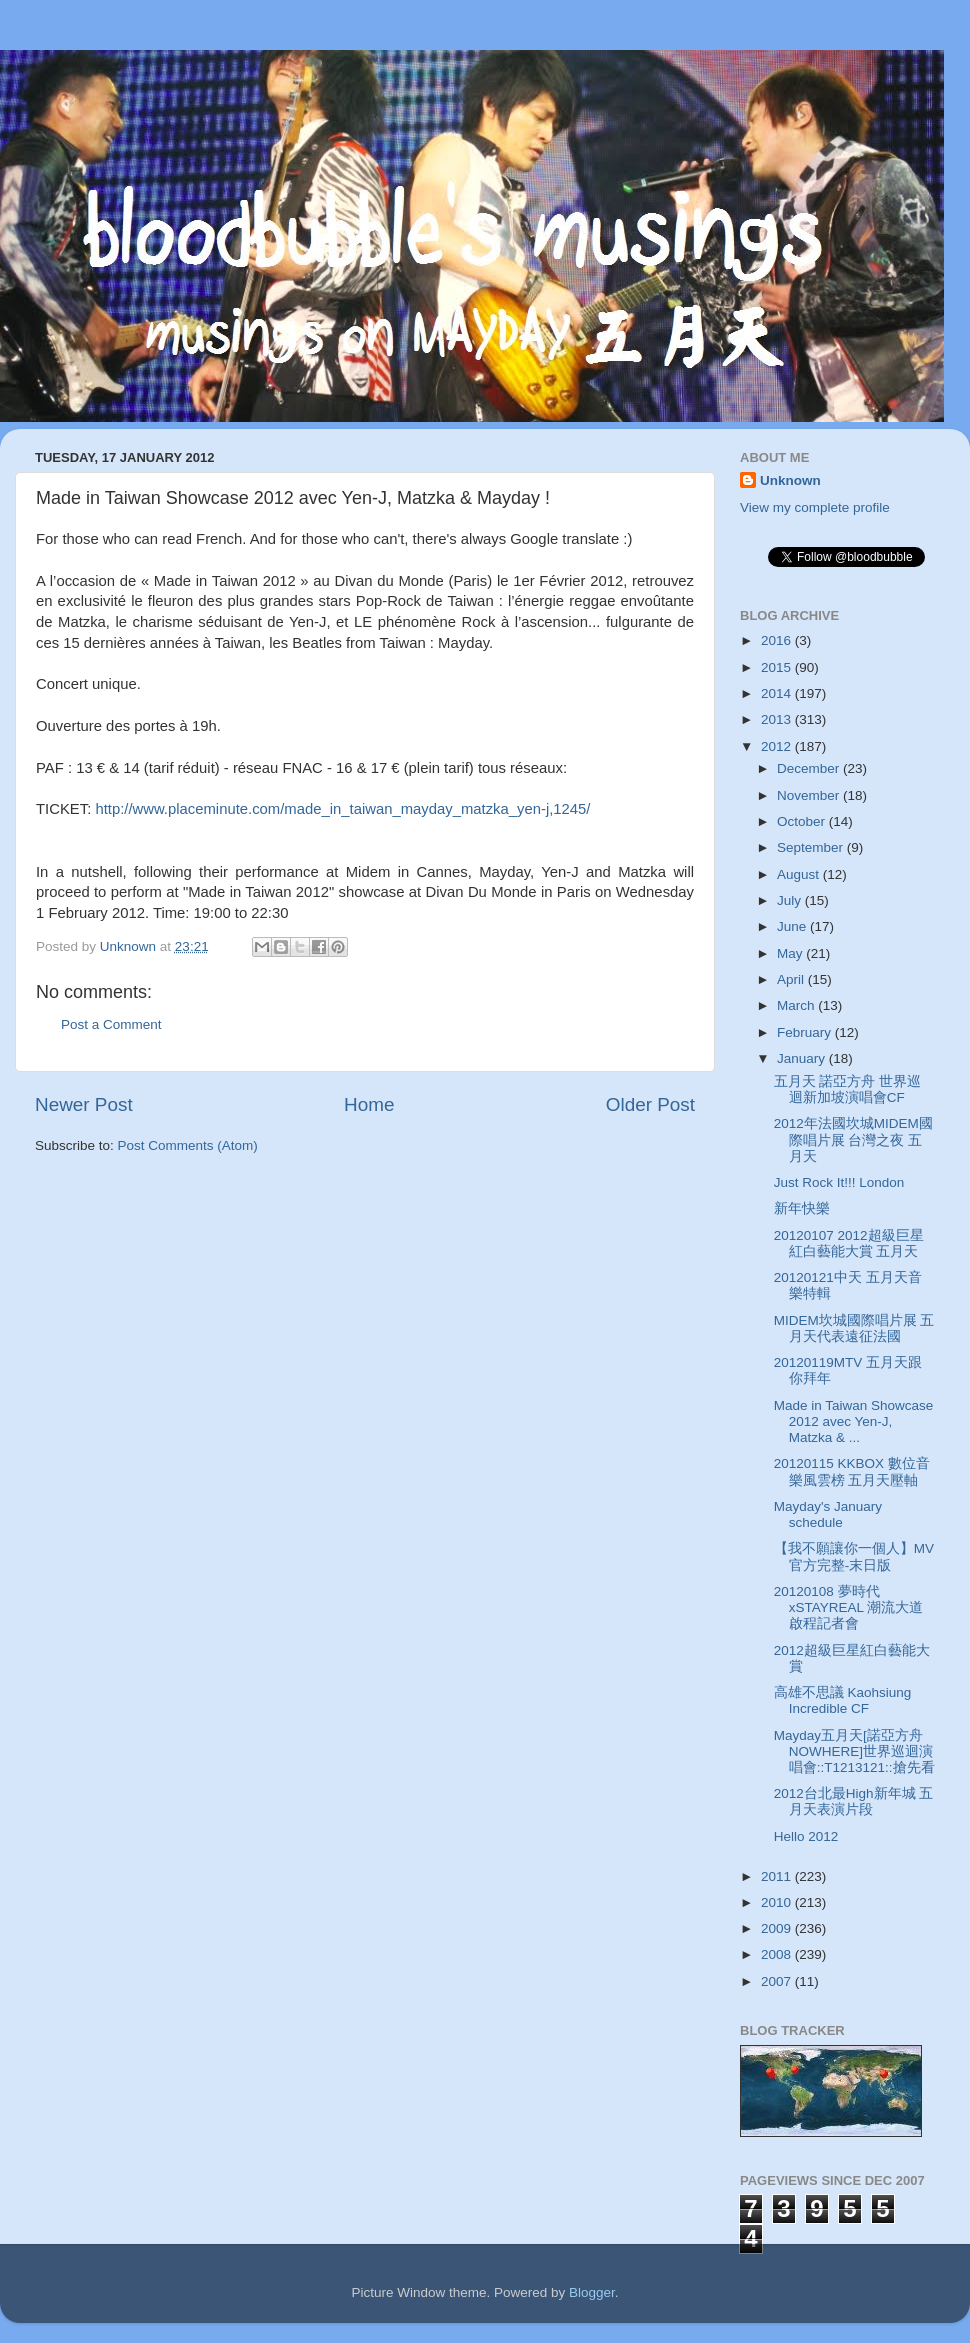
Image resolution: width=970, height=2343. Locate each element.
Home (369, 1104)
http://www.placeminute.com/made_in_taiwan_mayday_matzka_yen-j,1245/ (342, 809)
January (803, 1058)
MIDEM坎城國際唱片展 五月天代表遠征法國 (854, 1328)
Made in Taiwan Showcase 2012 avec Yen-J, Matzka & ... (854, 1421)
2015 (778, 667)
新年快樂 (802, 1208)
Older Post (650, 1104)
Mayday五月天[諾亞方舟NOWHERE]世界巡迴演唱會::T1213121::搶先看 (854, 1751)
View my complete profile (815, 507)
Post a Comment (111, 1024)
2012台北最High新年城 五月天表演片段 (854, 1801)
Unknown (790, 480)
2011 (778, 1876)
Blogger (592, 2292)
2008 (778, 1954)
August (800, 874)
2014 (778, 693)
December (810, 768)
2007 (778, 1981)
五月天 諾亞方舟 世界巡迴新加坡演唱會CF (848, 1089)
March (797, 1005)
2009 (778, 1928)
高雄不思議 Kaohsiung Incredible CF (843, 1700)
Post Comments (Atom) (188, 1145)
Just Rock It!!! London (839, 1182)
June (793, 926)
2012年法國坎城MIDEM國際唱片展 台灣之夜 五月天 (853, 1139)
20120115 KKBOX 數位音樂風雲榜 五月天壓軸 (852, 1471)
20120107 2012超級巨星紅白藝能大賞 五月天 (849, 1243)
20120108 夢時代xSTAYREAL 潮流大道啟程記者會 (849, 1607)
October (803, 821)
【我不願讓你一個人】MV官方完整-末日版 (854, 1556)
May (791, 953)
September (812, 847)
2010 (778, 1902)
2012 (778, 746)
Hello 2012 (806, 1836)
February (806, 1032)
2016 (778, 640)
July (791, 900)
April (792, 979)
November (810, 795)
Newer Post (84, 1104)
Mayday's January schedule (828, 1514)
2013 (778, 719)
